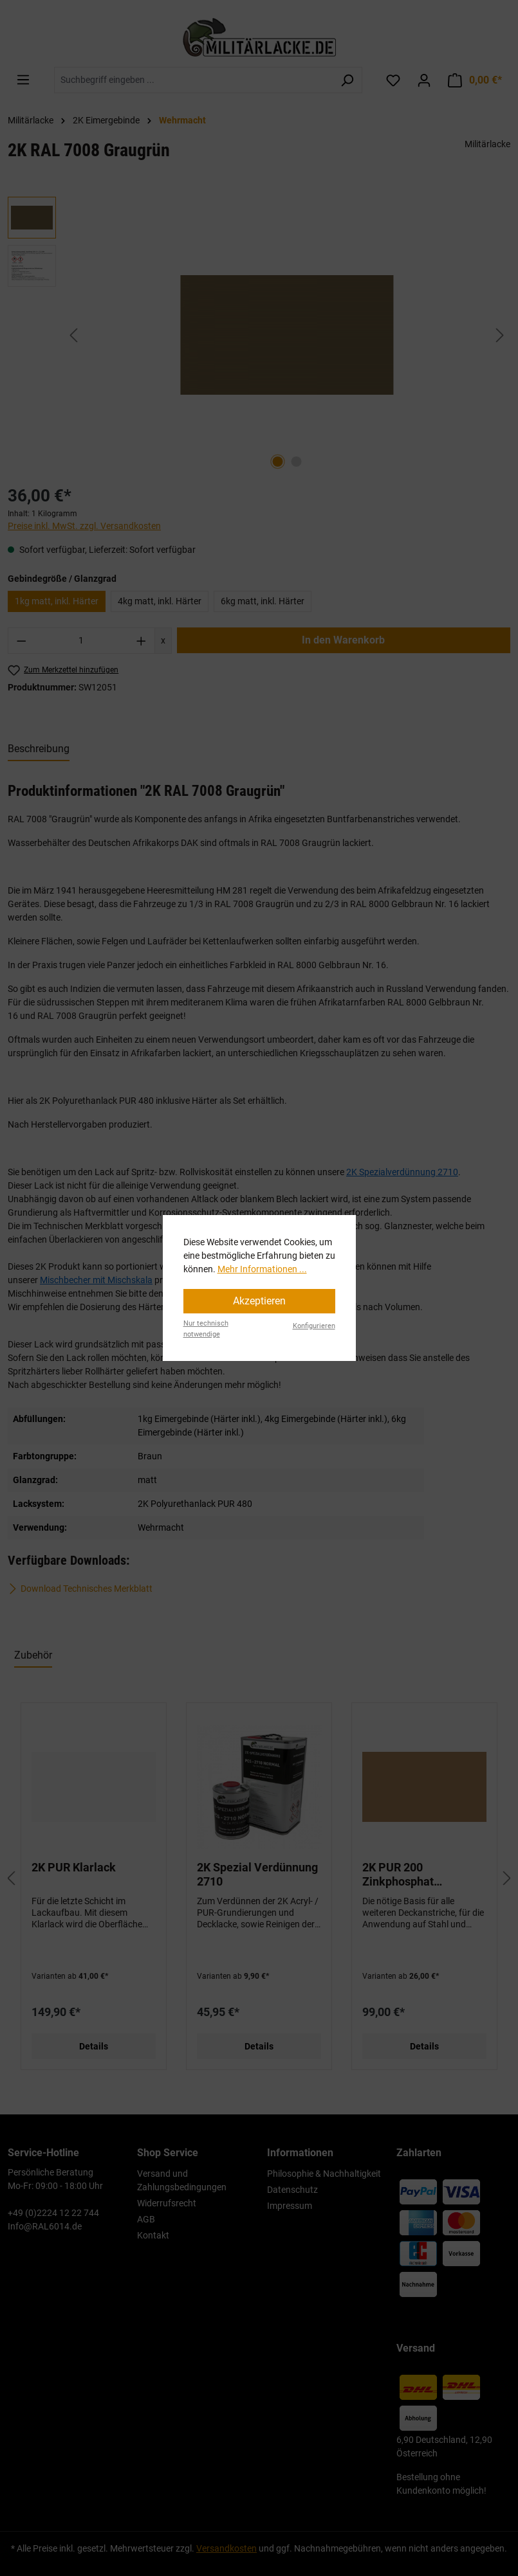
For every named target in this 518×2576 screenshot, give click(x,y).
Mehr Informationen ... (262, 1269)
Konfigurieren (314, 1326)
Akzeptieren (259, 1301)
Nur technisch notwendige (205, 1328)
